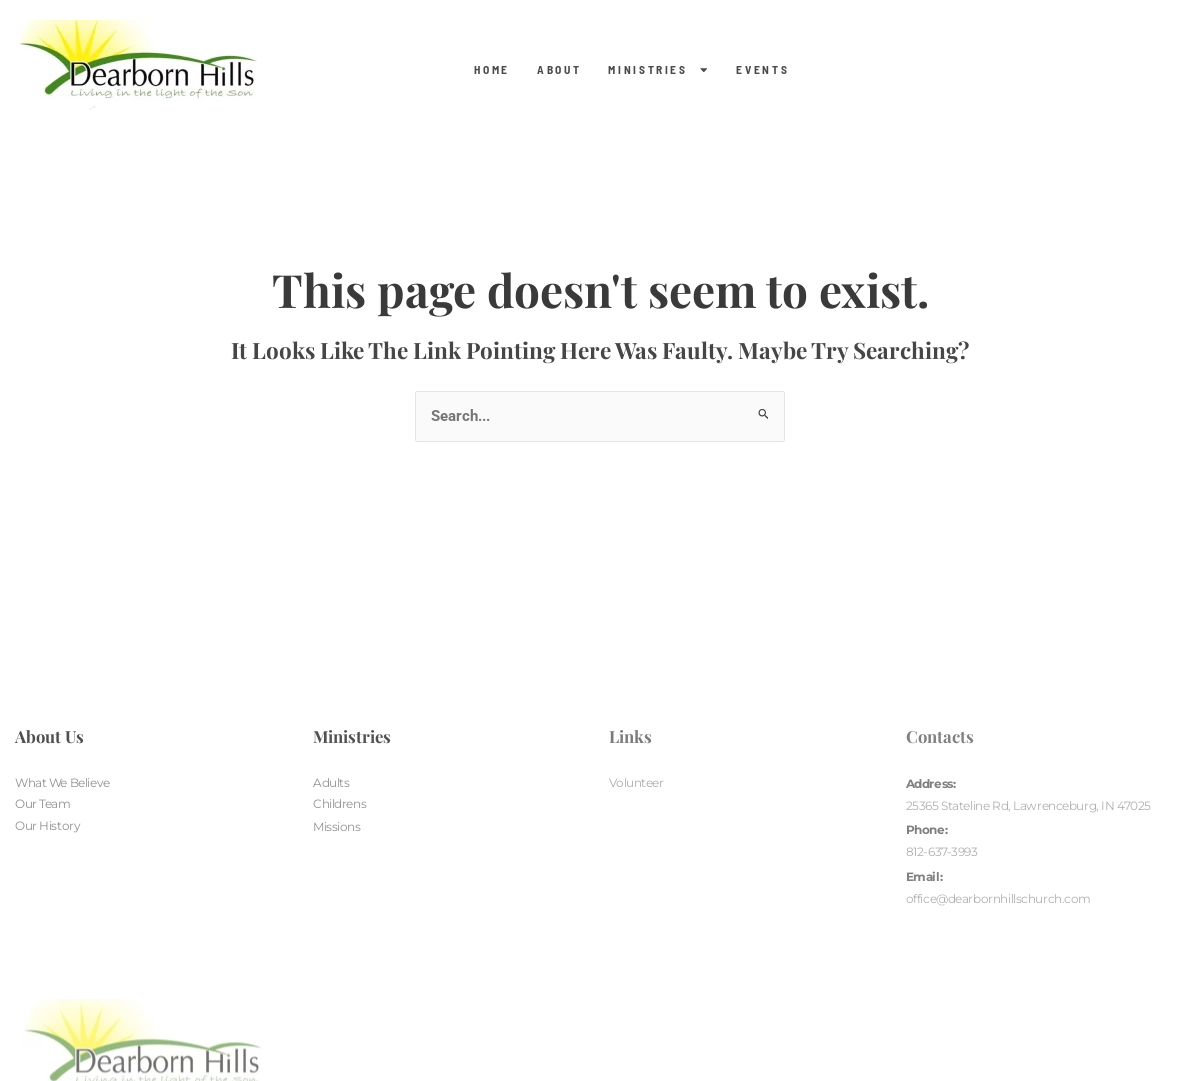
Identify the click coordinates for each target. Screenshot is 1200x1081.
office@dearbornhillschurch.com (998, 900)
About (559, 70)
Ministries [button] (658, 70)
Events (762, 70)
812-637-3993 (942, 853)
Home (492, 70)
